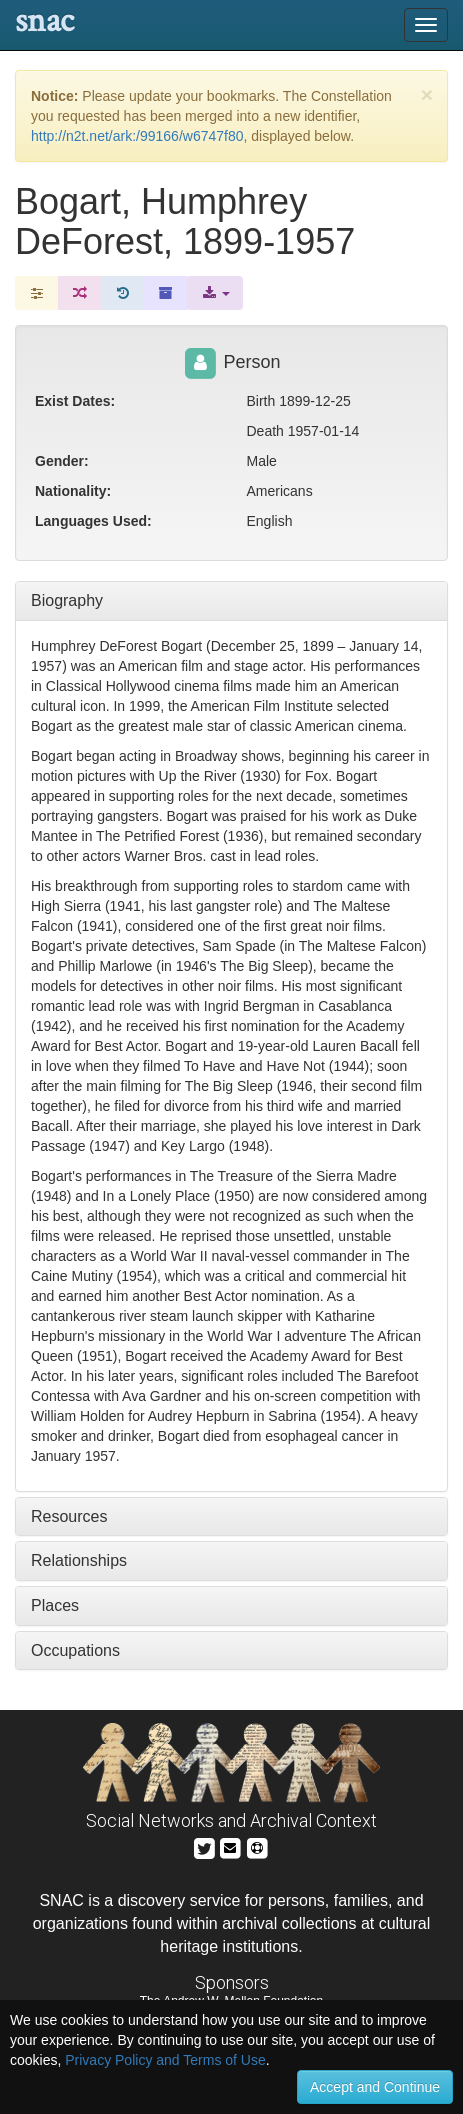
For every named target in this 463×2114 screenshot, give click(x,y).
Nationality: (73, 491)
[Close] (427, 94)
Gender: (62, 461)
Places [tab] (55, 1605)
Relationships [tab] (79, 1560)
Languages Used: (93, 521)
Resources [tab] (69, 1516)
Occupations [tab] (75, 1650)
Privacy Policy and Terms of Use (165, 2060)
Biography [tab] (67, 600)
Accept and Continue (375, 2087)
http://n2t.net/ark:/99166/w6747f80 (137, 136)
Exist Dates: (75, 401)
